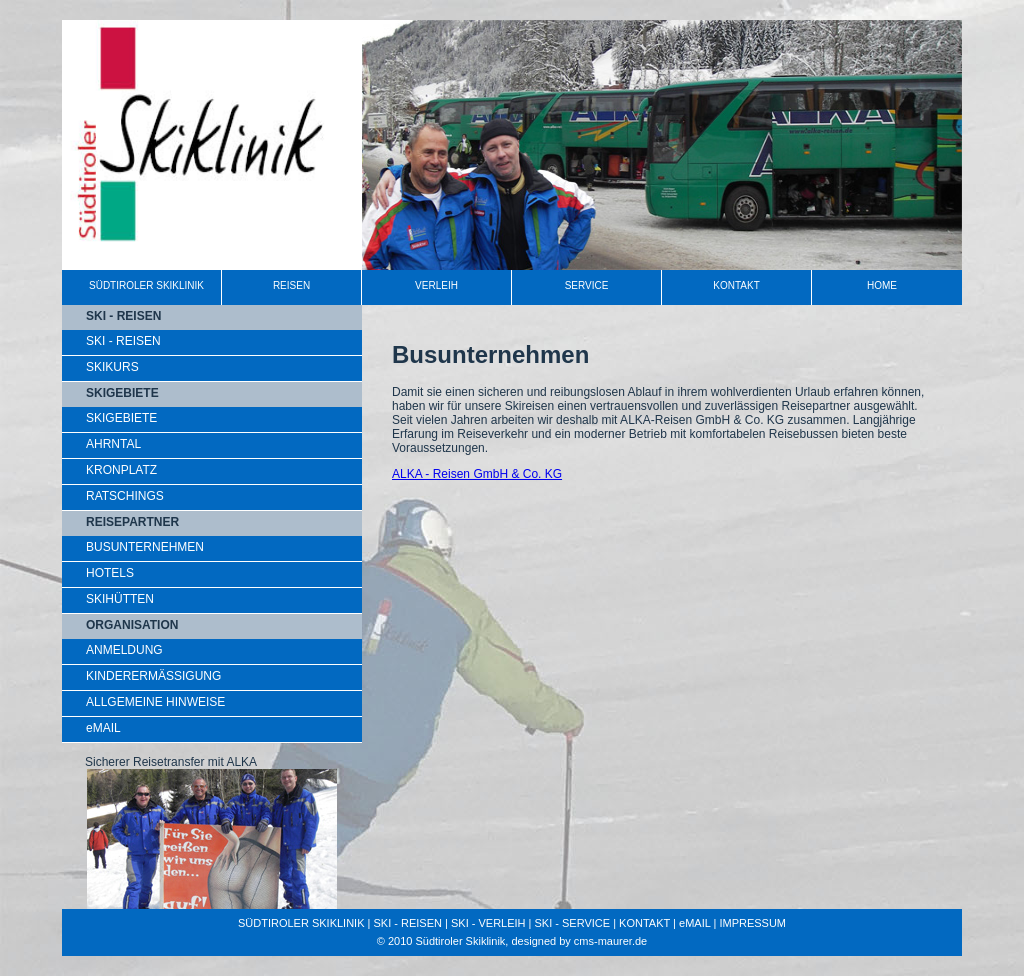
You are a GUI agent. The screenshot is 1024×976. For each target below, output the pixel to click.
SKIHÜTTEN (120, 599)
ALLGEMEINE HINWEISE (155, 702)
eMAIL (103, 728)
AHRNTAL (113, 444)
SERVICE (587, 285)
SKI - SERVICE (573, 923)
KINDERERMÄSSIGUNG (153, 676)
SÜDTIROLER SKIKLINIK (146, 285)
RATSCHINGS (125, 496)
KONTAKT (736, 285)
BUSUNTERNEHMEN (145, 547)
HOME (882, 285)
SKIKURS (112, 367)
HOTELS (110, 573)
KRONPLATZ (121, 470)
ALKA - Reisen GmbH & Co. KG (477, 474)
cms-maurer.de (610, 941)
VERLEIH (436, 285)
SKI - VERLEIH (488, 923)
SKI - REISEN (123, 341)
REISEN (291, 285)
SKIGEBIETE (121, 418)
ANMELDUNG (124, 650)
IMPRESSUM (752, 923)
